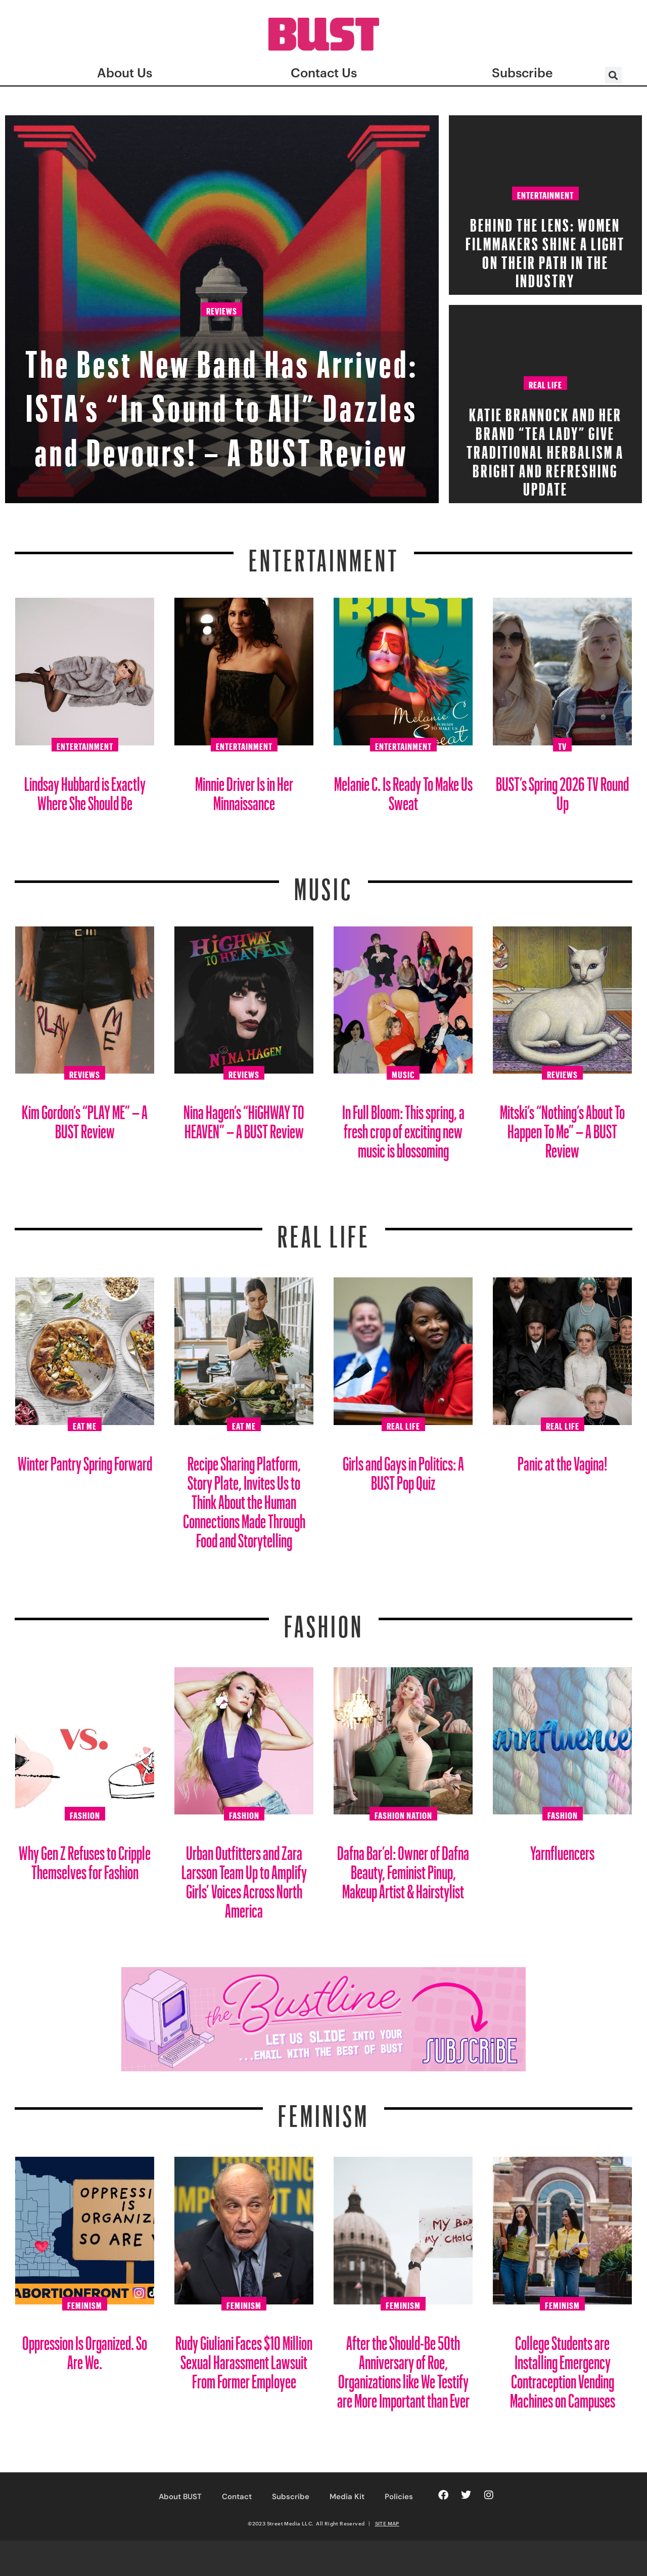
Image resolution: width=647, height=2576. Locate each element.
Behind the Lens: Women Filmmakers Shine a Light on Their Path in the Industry (545, 249)
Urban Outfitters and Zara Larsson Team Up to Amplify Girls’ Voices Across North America (244, 1878)
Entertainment (545, 194)
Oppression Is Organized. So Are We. (84, 2349)
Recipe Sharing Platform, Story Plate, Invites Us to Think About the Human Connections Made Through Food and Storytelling (244, 1498)
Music (323, 883)
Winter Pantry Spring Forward (85, 1459)
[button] (613, 75)
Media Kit (347, 2497)
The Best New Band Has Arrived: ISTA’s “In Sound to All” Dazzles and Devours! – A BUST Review (222, 377)
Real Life (545, 383)
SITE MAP (387, 2523)
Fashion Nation (403, 1814)
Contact (237, 2497)
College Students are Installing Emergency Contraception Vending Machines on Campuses (562, 2368)
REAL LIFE (324, 1230)
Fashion (323, 1620)
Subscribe (290, 2497)
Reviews (221, 268)
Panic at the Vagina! (563, 1459)
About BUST (180, 2497)
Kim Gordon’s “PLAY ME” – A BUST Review (85, 1118)
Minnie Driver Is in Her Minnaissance (244, 790)
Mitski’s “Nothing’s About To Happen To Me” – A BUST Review (562, 1127)
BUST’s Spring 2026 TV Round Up (562, 790)
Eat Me (85, 1424)
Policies (399, 2497)
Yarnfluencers (562, 1849)
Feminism (323, 2110)
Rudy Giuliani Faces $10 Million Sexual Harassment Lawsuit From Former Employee (243, 2358)
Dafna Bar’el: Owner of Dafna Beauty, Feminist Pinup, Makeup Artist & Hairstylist (403, 1868)
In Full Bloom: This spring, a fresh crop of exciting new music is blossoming (403, 1127)
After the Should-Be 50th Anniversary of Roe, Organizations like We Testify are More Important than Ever (403, 2368)
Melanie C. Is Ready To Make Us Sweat (403, 790)
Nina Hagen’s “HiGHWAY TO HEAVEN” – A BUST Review (243, 1118)
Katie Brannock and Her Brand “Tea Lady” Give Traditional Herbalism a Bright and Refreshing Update (545, 448)
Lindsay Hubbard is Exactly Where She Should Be (85, 790)
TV (562, 745)
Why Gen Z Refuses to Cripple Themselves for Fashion (85, 1859)
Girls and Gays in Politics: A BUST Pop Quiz (403, 1469)
